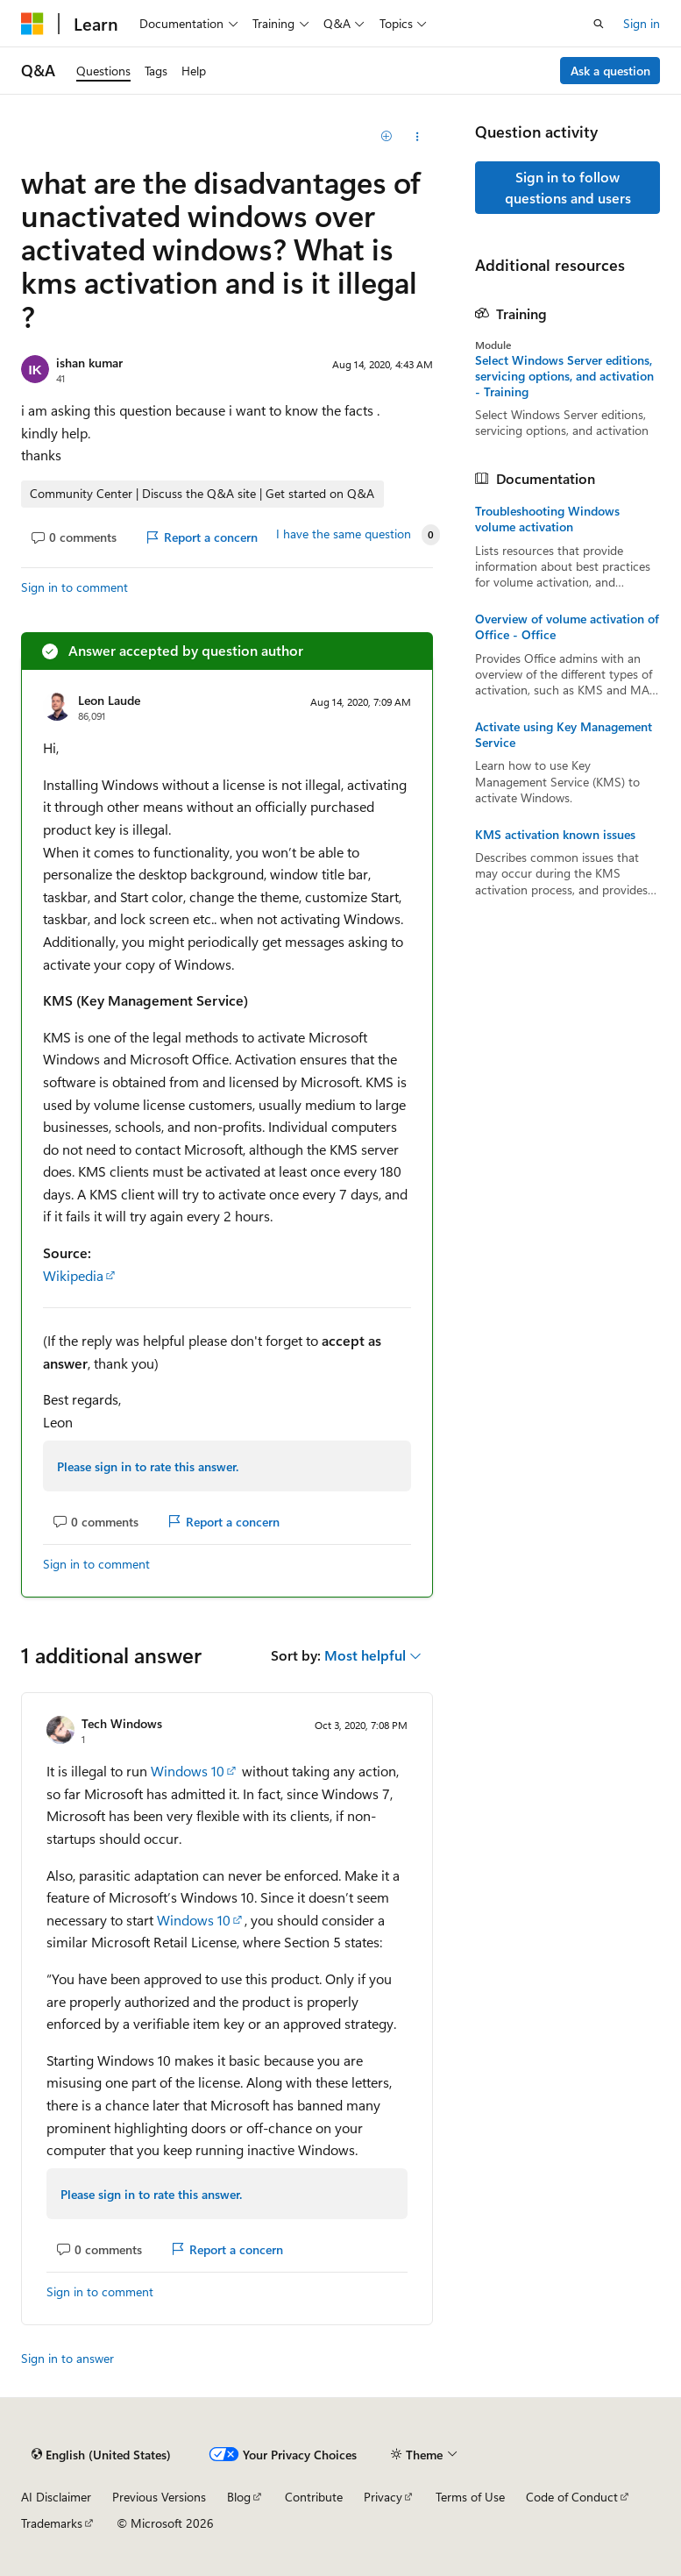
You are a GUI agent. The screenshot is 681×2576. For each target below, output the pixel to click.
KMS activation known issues (555, 835)
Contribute (314, 2496)
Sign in (641, 23)
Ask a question (610, 70)
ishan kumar (89, 362)
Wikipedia (73, 1275)
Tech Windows (122, 1723)
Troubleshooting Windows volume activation (547, 519)
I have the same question (343, 534)
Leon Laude (109, 700)
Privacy (383, 2496)
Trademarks (51, 2523)
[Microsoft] (32, 23)
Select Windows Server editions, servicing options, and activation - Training (564, 376)
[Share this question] (417, 137)
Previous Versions (159, 2496)
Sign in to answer (67, 2358)
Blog (239, 2496)
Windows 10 (187, 1770)
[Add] (387, 137)
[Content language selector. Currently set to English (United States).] (101, 2454)
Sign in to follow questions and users (568, 187)
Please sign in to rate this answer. (147, 1466)
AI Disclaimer (56, 2496)
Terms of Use (470, 2496)
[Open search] (598, 23)
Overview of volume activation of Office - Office (567, 627)
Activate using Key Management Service (563, 735)
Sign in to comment (74, 587)
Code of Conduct (572, 2496)
